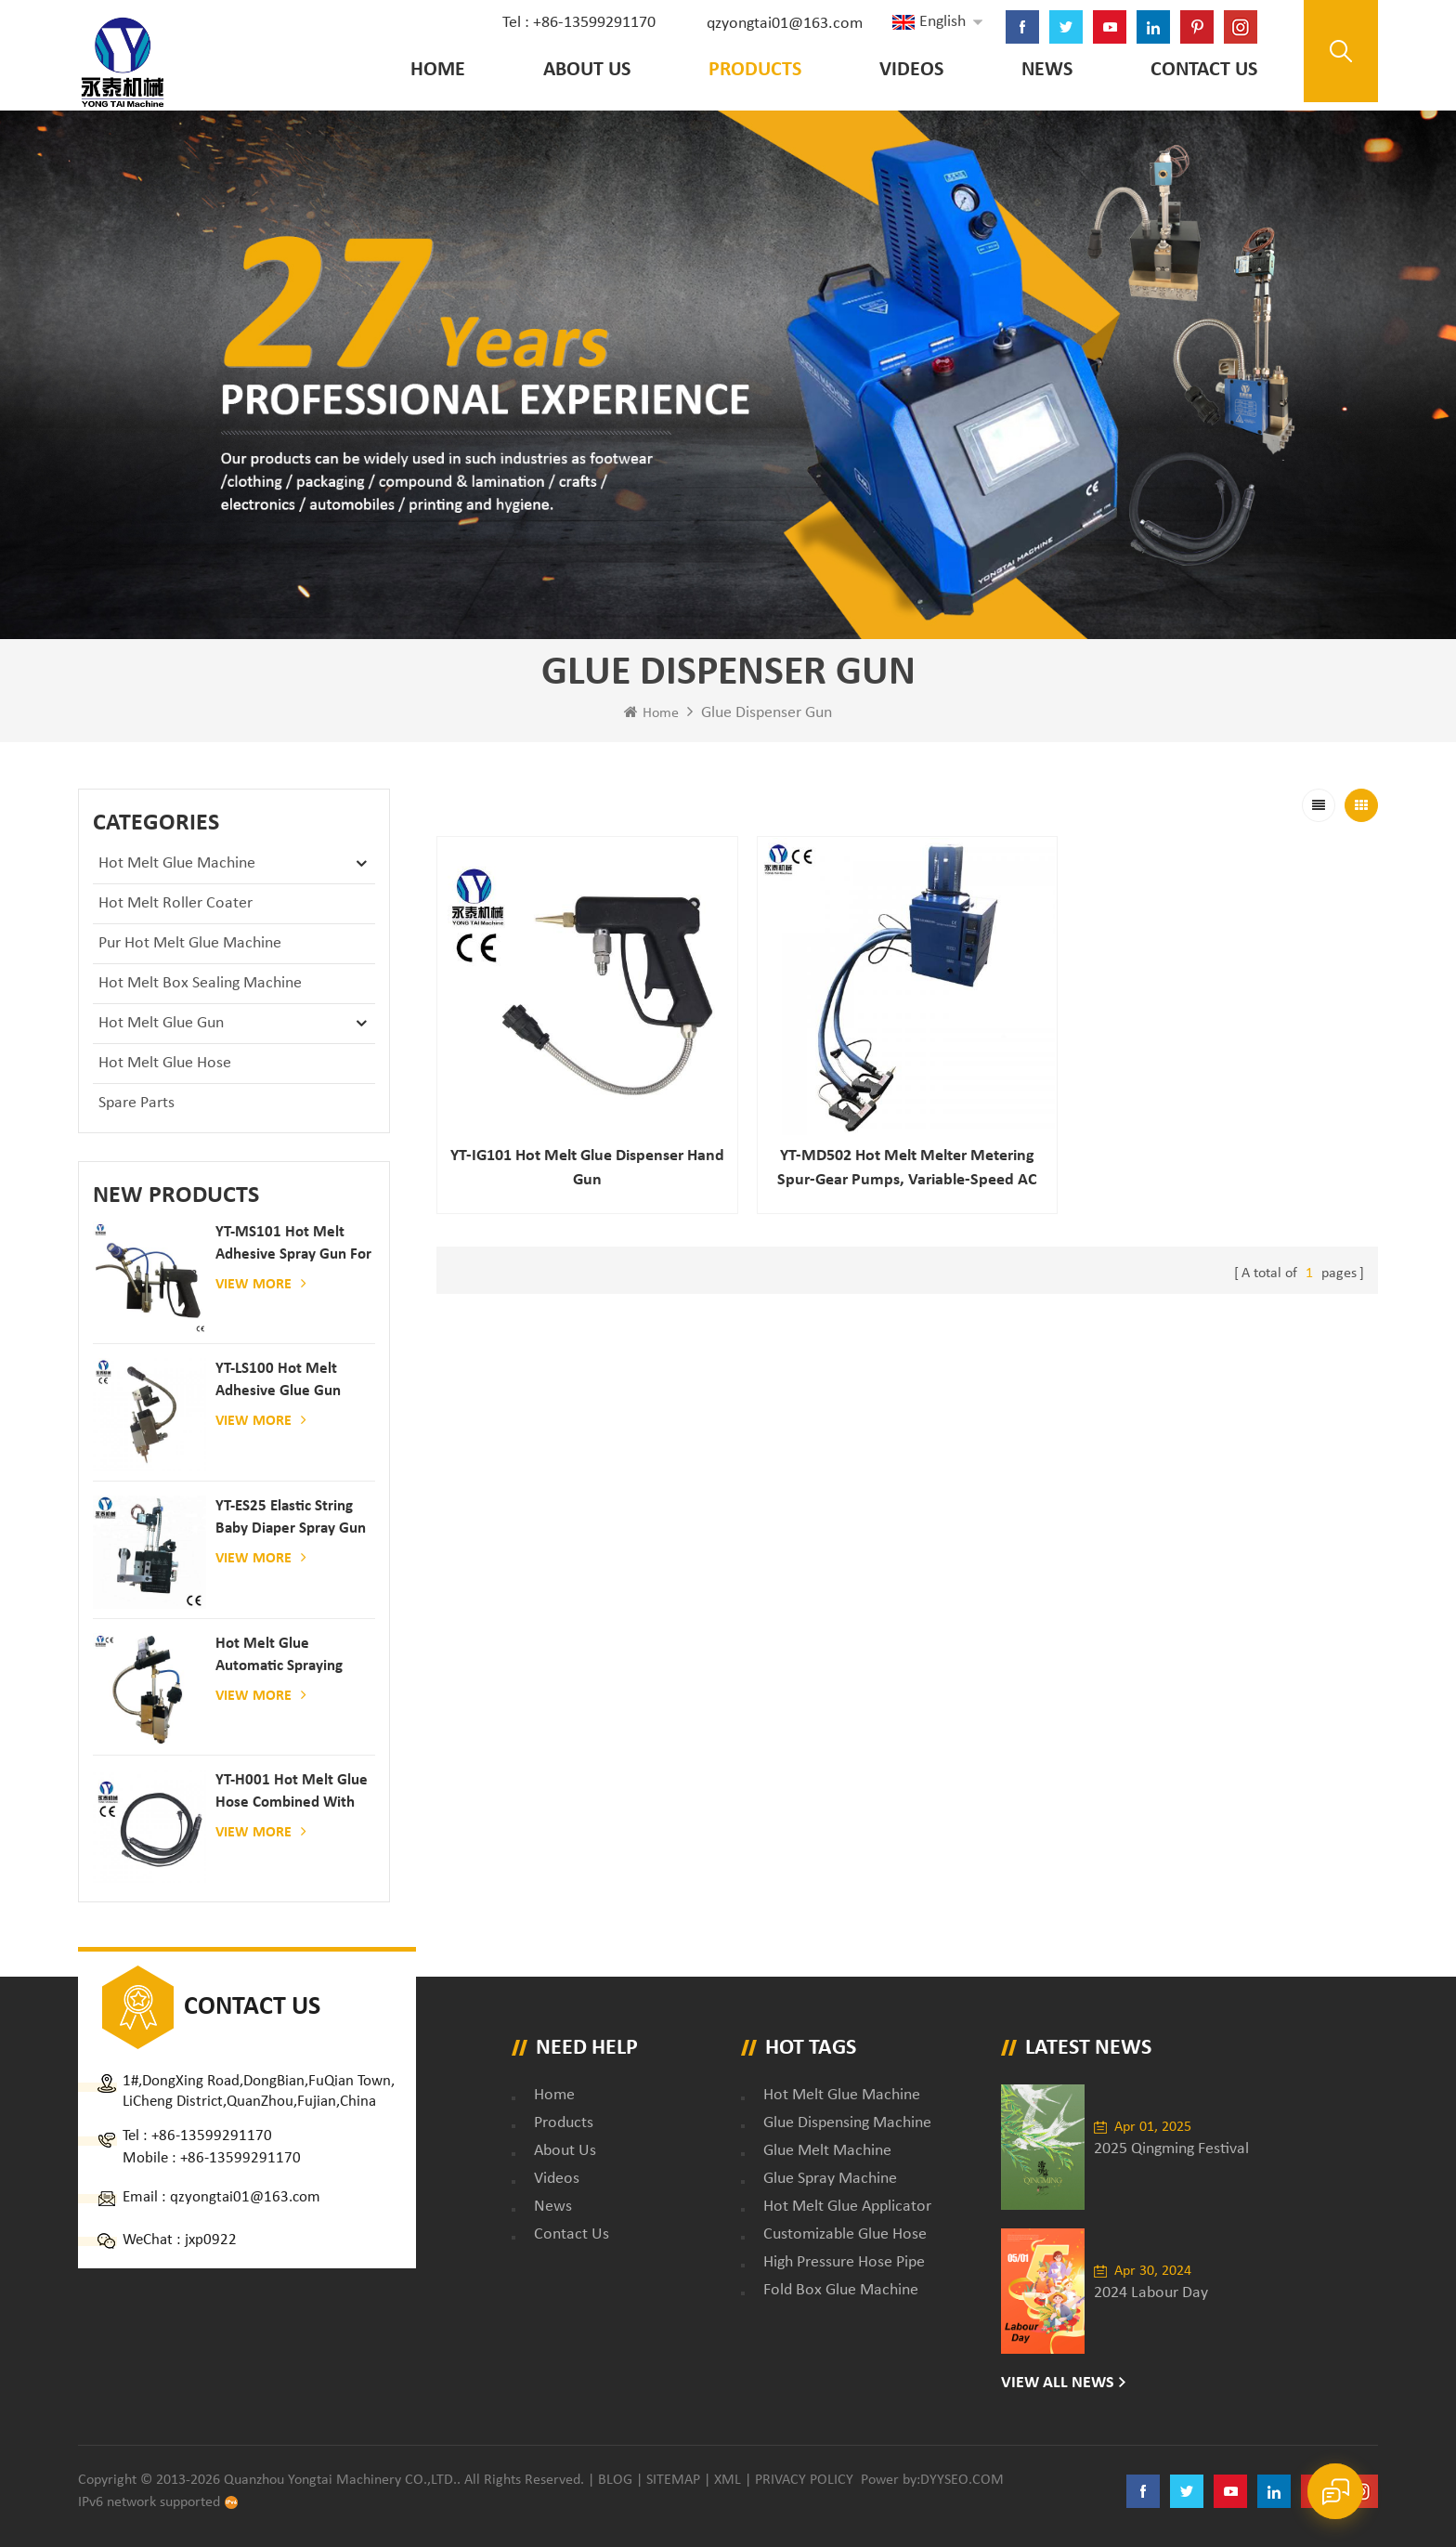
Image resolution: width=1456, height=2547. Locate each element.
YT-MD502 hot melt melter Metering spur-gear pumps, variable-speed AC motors (907, 1170)
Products (754, 70)
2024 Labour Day (1151, 2293)
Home (437, 70)
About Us (586, 70)
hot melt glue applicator (847, 2206)
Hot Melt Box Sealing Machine (200, 983)
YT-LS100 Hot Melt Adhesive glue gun (278, 1380)
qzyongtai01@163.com (785, 24)
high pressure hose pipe (844, 2262)
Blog (615, 2480)
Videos (911, 70)
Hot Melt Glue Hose (164, 1063)
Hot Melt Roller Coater (175, 903)
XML (727, 2480)
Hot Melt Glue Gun (161, 1023)
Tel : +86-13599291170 (579, 23)
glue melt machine (827, 2151)
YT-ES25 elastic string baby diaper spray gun (290, 1517)
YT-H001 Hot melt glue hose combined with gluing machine (291, 1793)
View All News (1057, 2383)
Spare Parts (136, 1103)
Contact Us (1203, 70)
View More (260, 1283)
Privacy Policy (804, 2480)
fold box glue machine (840, 2290)
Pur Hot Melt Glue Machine (189, 943)
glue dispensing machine (847, 2123)
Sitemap (673, 2480)
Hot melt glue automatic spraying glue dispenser (279, 1657)
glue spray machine (830, 2179)
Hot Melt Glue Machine (176, 863)
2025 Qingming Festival (1171, 2149)
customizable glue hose (845, 2234)
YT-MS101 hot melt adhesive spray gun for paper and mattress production (293, 1245)
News (1046, 70)
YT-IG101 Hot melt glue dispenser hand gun (587, 1168)
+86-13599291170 (211, 2136)
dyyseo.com (962, 2480)
